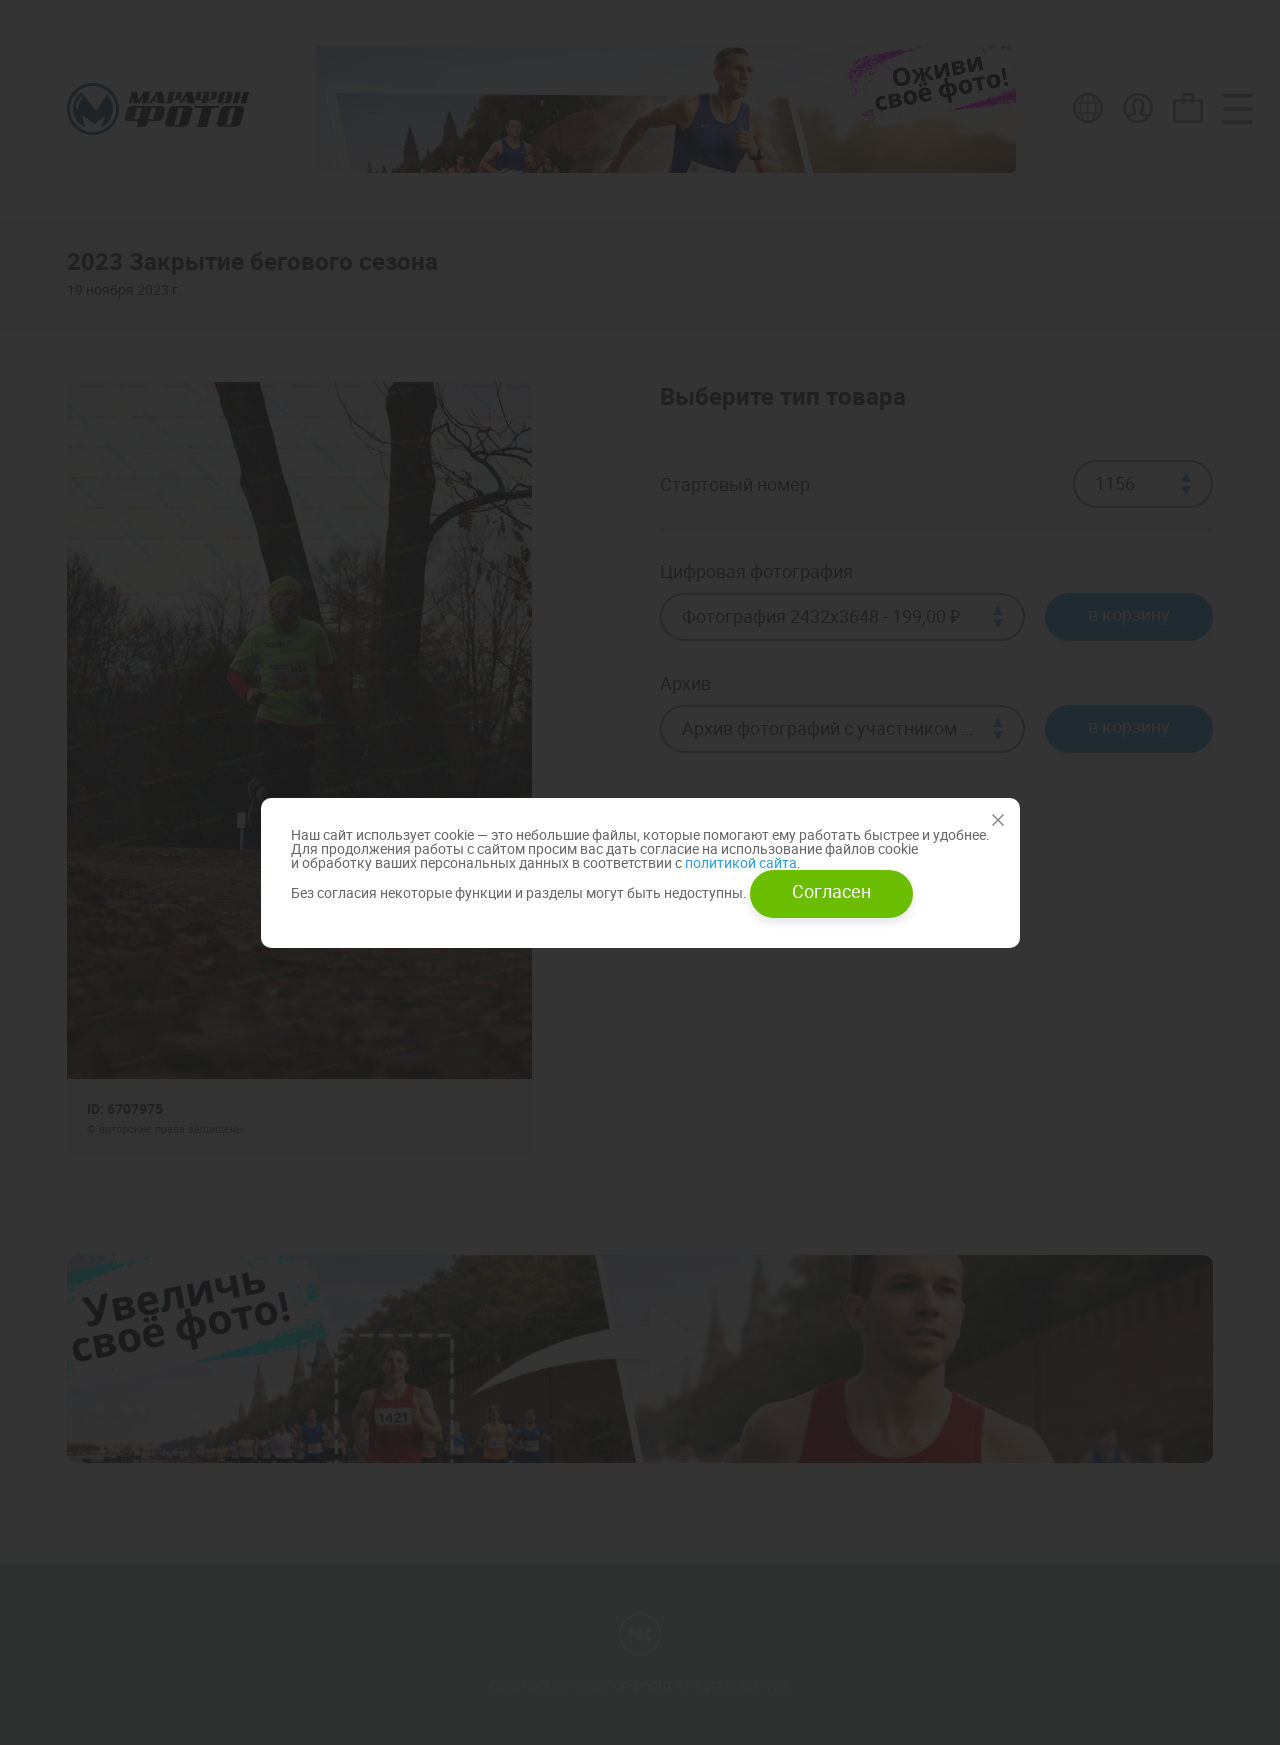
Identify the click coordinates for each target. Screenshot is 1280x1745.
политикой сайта (739, 862)
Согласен (831, 891)
